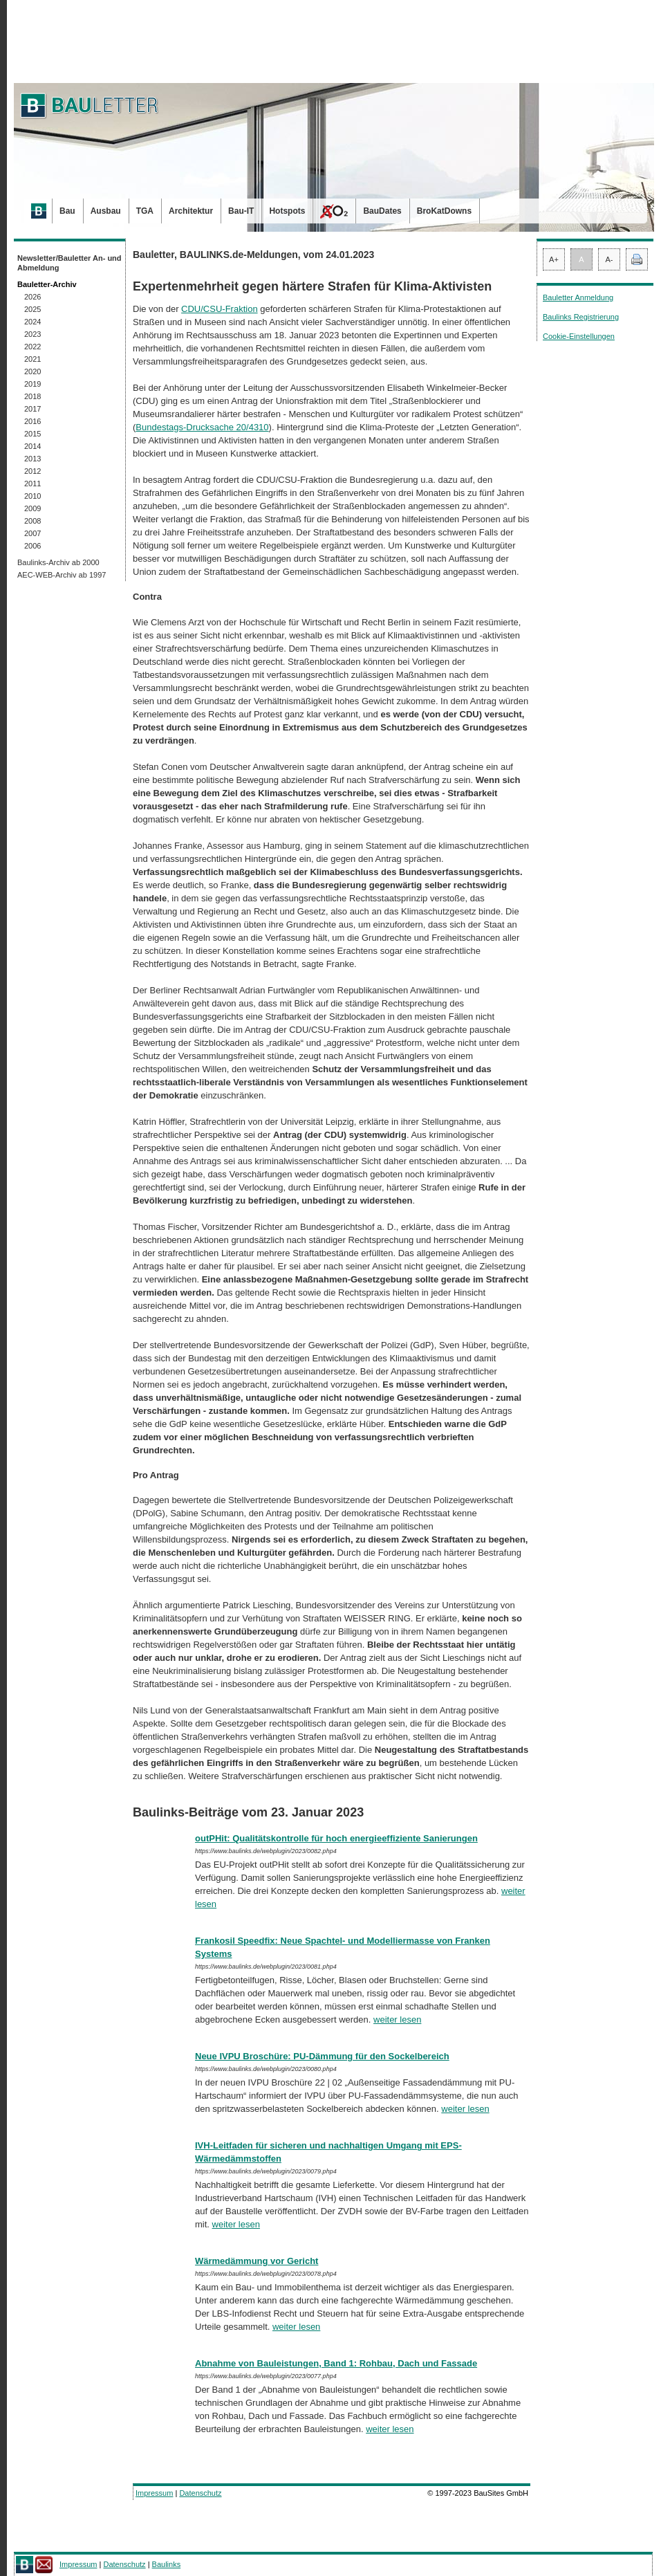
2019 (32, 384)
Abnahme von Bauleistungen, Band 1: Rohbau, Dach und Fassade (336, 2363)
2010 (32, 496)
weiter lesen (397, 2019)
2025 (32, 309)
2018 (32, 396)
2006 (32, 546)
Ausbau (106, 211)
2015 (32, 434)
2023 (32, 334)
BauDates (382, 211)
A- (609, 259)
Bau (67, 211)
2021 (32, 359)
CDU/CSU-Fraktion (219, 309)
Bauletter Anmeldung (578, 297)
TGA (144, 211)
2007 (32, 533)
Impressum (154, 2493)
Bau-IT (241, 211)
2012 (32, 471)
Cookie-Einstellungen (579, 336)
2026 (32, 297)
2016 (32, 421)
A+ (554, 259)
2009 (32, 508)
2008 (32, 521)
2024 (32, 322)
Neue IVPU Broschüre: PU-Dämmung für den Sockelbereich (322, 2056)
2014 (32, 446)
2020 (32, 371)
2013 (32, 458)
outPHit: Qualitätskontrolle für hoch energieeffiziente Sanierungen (336, 1838)
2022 (32, 346)
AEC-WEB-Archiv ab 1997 (61, 575)
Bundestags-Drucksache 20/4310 (202, 427)
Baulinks (166, 2564)
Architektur (191, 211)
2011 (32, 483)
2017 (32, 409)
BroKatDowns (444, 211)
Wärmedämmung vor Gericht (256, 2261)
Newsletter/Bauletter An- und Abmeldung (69, 263)
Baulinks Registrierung (581, 317)
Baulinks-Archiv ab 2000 (58, 562)
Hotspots (287, 211)
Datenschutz (200, 2493)
